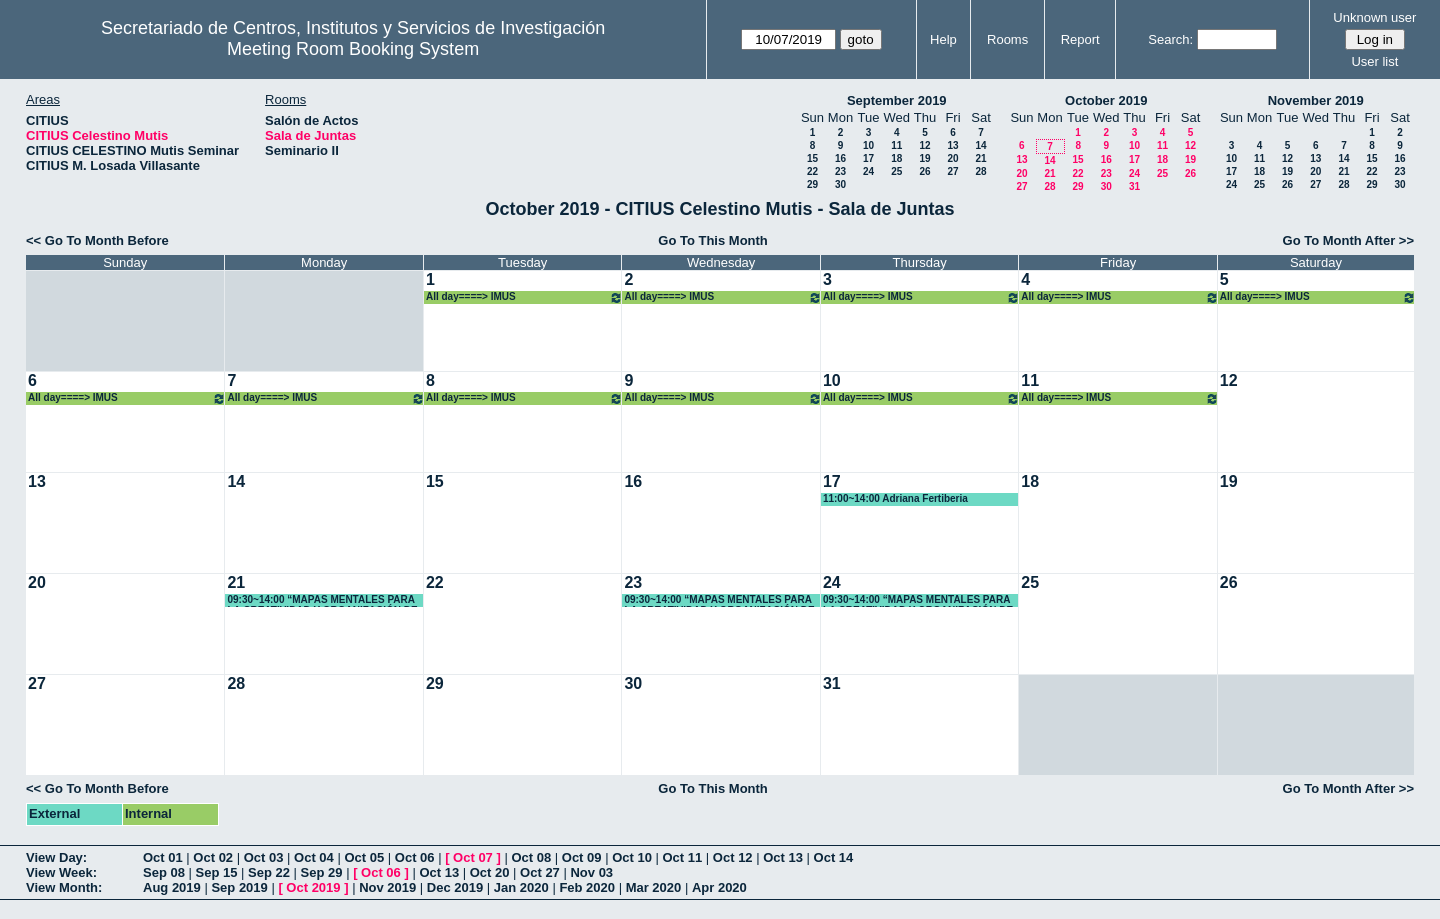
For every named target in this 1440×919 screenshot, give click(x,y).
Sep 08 (164, 872)
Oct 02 (213, 857)
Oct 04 (314, 857)
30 (840, 184)
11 (896, 145)
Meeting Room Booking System (353, 49)
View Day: (56, 857)
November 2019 (1316, 100)
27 (952, 171)
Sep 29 (322, 872)
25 (896, 171)
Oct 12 (733, 857)
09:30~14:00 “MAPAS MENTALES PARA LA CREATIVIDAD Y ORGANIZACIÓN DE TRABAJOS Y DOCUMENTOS (322, 600)
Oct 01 (163, 857)
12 (924, 145)
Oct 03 (264, 857)
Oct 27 (540, 872)
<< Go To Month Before (97, 240)
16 (840, 158)
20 (952, 158)
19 (924, 158)
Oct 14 (834, 857)
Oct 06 (415, 857)
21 (980, 158)
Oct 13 (783, 857)
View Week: (61, 872)
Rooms (1007, 39)
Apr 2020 (719, 887)
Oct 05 (364, 857)
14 (980, 145)
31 (1134, 186)
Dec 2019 (455, 887)
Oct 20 (490, 872)
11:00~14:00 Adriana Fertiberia (895, 498)
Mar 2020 (654, 887)
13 (952, 145)
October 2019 (1106, 100)
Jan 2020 (521, 887)
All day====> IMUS (524, 297)
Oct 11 (683, 857)
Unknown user (1374, 17)
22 (812, 171)
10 (868, 145)
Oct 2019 (313, 887)
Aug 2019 (172, 887)
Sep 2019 (239, 887)
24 (868, 171)
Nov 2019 (387, 887)
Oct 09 (582, 857)
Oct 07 (473, 857)
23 (840, 171)
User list (1374, 61)
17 (868, 158)
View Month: (64, 887)
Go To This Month (713, 240)
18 (896, 158)
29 (812, 184)
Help (943, 39)
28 (980, 171)
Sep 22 (269, 872)
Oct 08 (531, 857)
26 (924, 171)
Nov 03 (591, 872)
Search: (1170, 39)
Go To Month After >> (1348, 240)
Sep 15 (217, 872)
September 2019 (897, 100)
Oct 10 (632, 857)
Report (1080, 39)
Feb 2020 (587, 887)
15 (812, 158)
